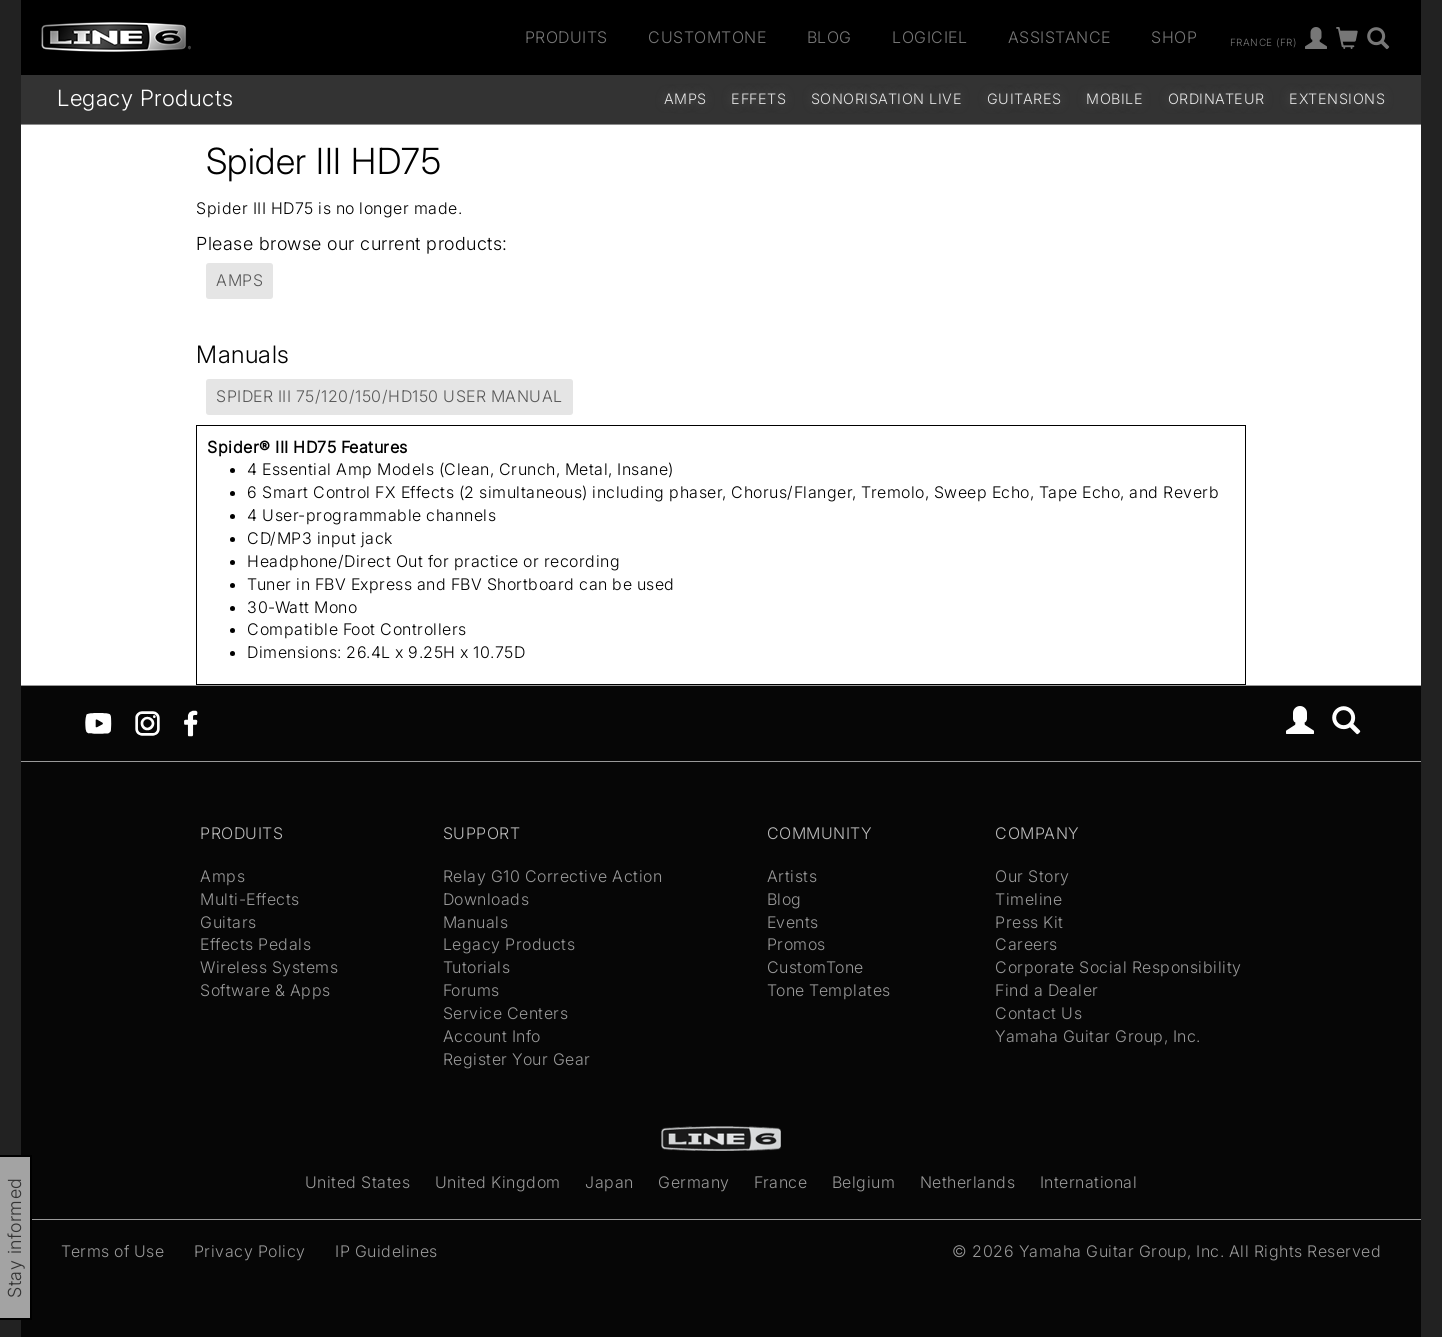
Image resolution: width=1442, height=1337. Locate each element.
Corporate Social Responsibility (1118, 967)
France (780, 1182)
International (1089, 1182)
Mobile (1114, 98)
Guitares (1024, 98)
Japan (609, 1182)
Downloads (486, 899)
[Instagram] (147, 722)
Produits (566, 37)
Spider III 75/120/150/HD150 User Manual (389, 396)
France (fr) (1263, 41)
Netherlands (968, 1182)
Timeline (1028, 899)
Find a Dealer (1047, 990)
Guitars (228, 922)
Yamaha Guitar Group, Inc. (1098, 1036)
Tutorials (477, 967)
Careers (1026, 944)
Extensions (1337, 98)
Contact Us (1038, 1013)
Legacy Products (145, 97)
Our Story (1032, 876)
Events (793, 922)
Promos (796, 944)
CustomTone (707, 37)
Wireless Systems (269, 967)
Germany (694, 1182)
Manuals (476, 922)
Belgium (864, 1182)
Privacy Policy (250, 1251)
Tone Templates (829, 990)
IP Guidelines (386, 1251)
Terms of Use (112, 1251)
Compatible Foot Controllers (357, 629)
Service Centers (506, 1013)
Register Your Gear (517, 1059)
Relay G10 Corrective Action (553, 876)
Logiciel (929, 37)
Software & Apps (265, 990)
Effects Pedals (255, 944)
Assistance (1059, 37)
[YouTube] (98, 722)
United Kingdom (498, 1182)
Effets (758, 98)
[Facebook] (190, 722)
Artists (792, 876)
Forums (471, 990)
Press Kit (1029, 922)
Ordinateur (1216, 98)
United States (358, 1182)
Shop (1174, 37)
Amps (685, 98)
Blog (829, 37)
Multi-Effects (250, 899)
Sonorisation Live (887, 98)
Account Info (492, 1036)
